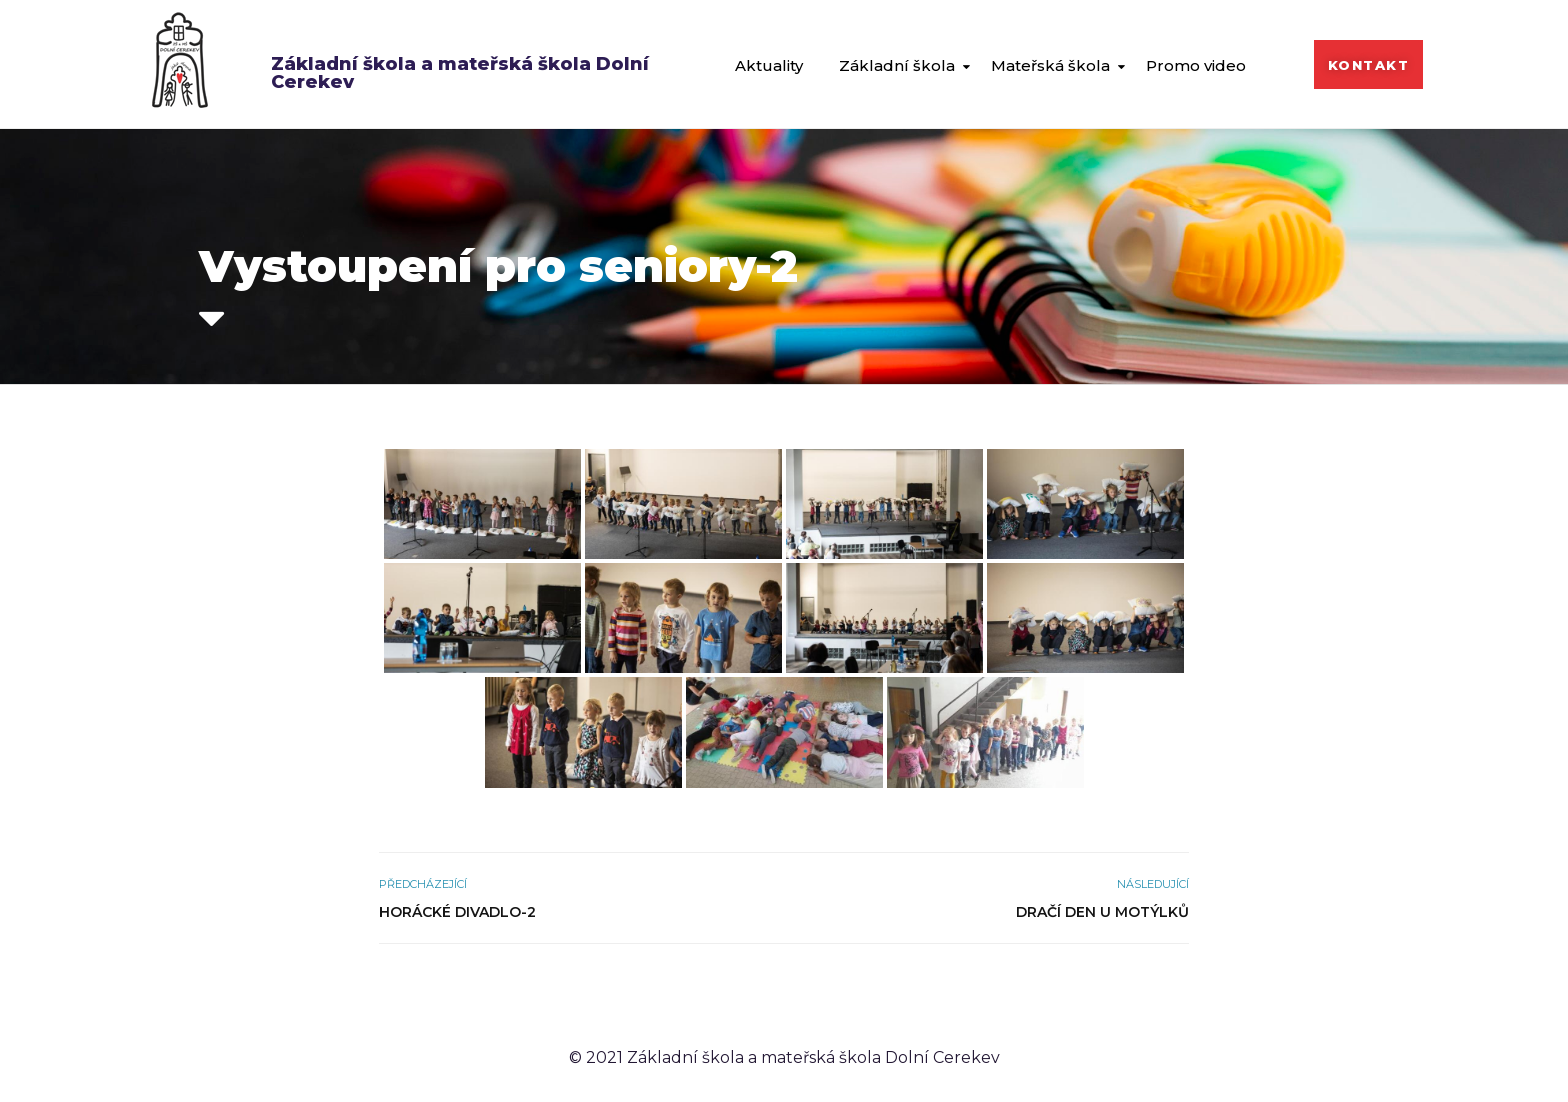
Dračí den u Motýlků (1102, 912)
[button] (1369, 64)
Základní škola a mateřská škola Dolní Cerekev (460, 73)
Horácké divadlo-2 (457, 912)
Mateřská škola (1050, 65)
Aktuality (769, 65)
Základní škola (897, 65)
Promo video (1196, 65)
